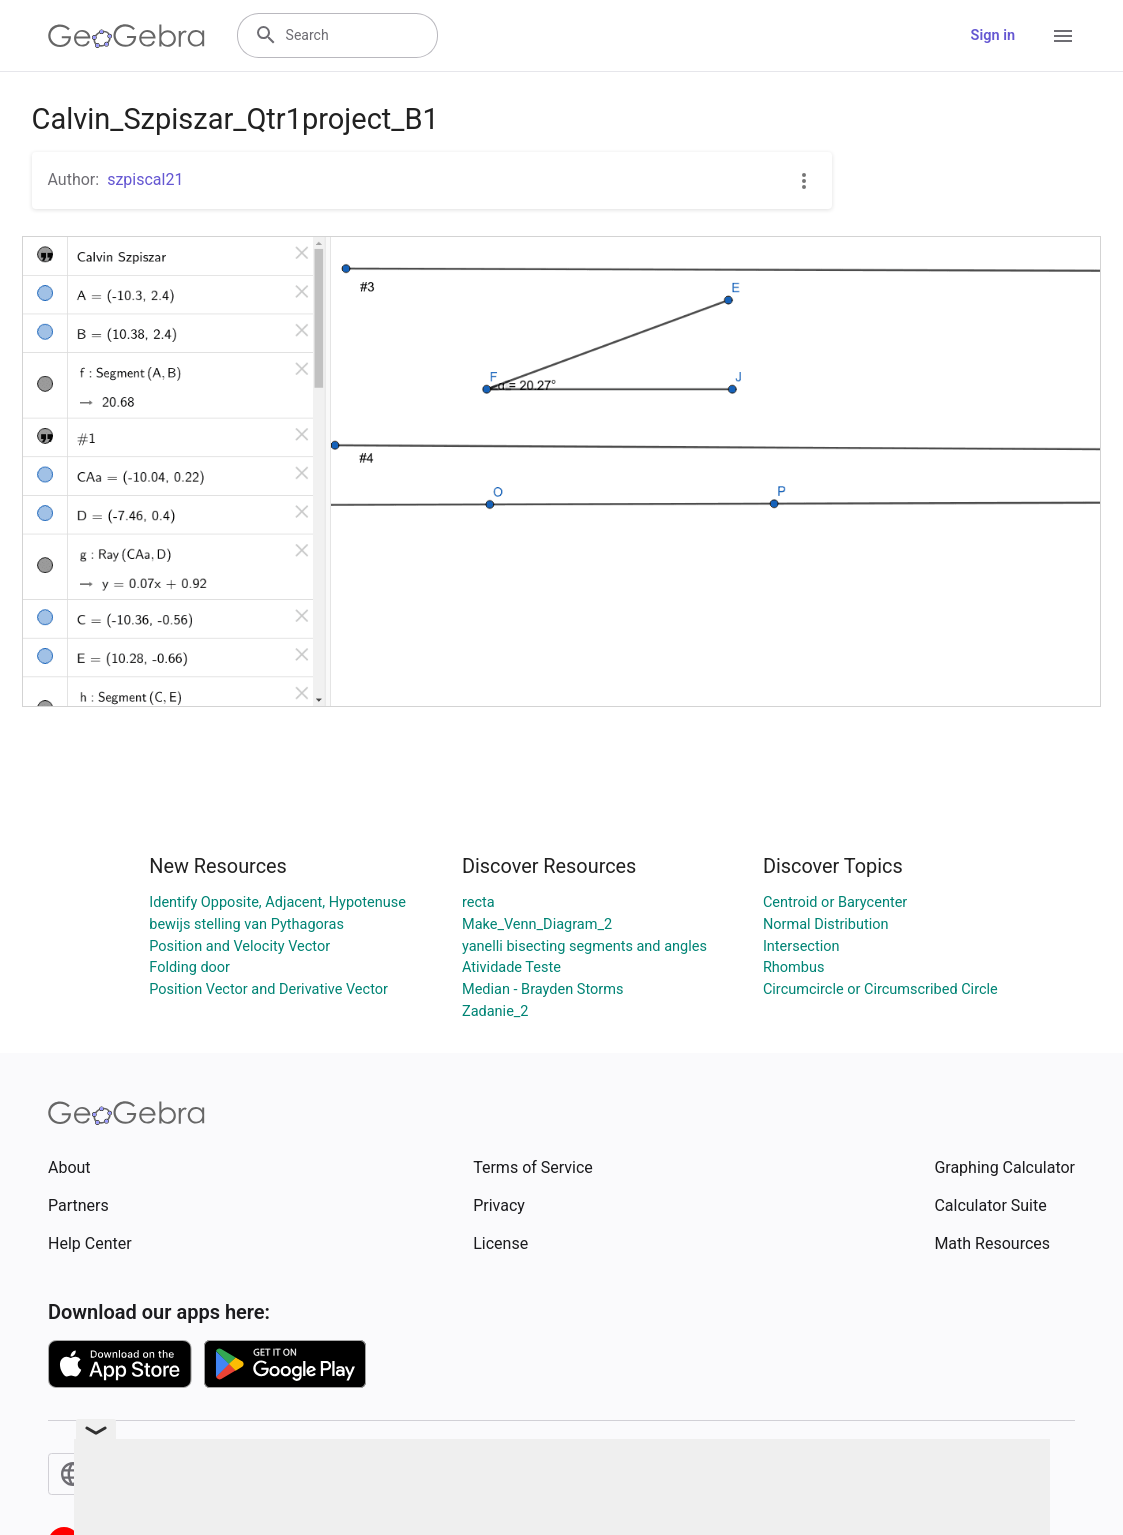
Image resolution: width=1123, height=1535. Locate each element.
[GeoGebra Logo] (126, 36)
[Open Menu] (1063, 36)
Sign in (993, 35)
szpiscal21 (145, 179)
